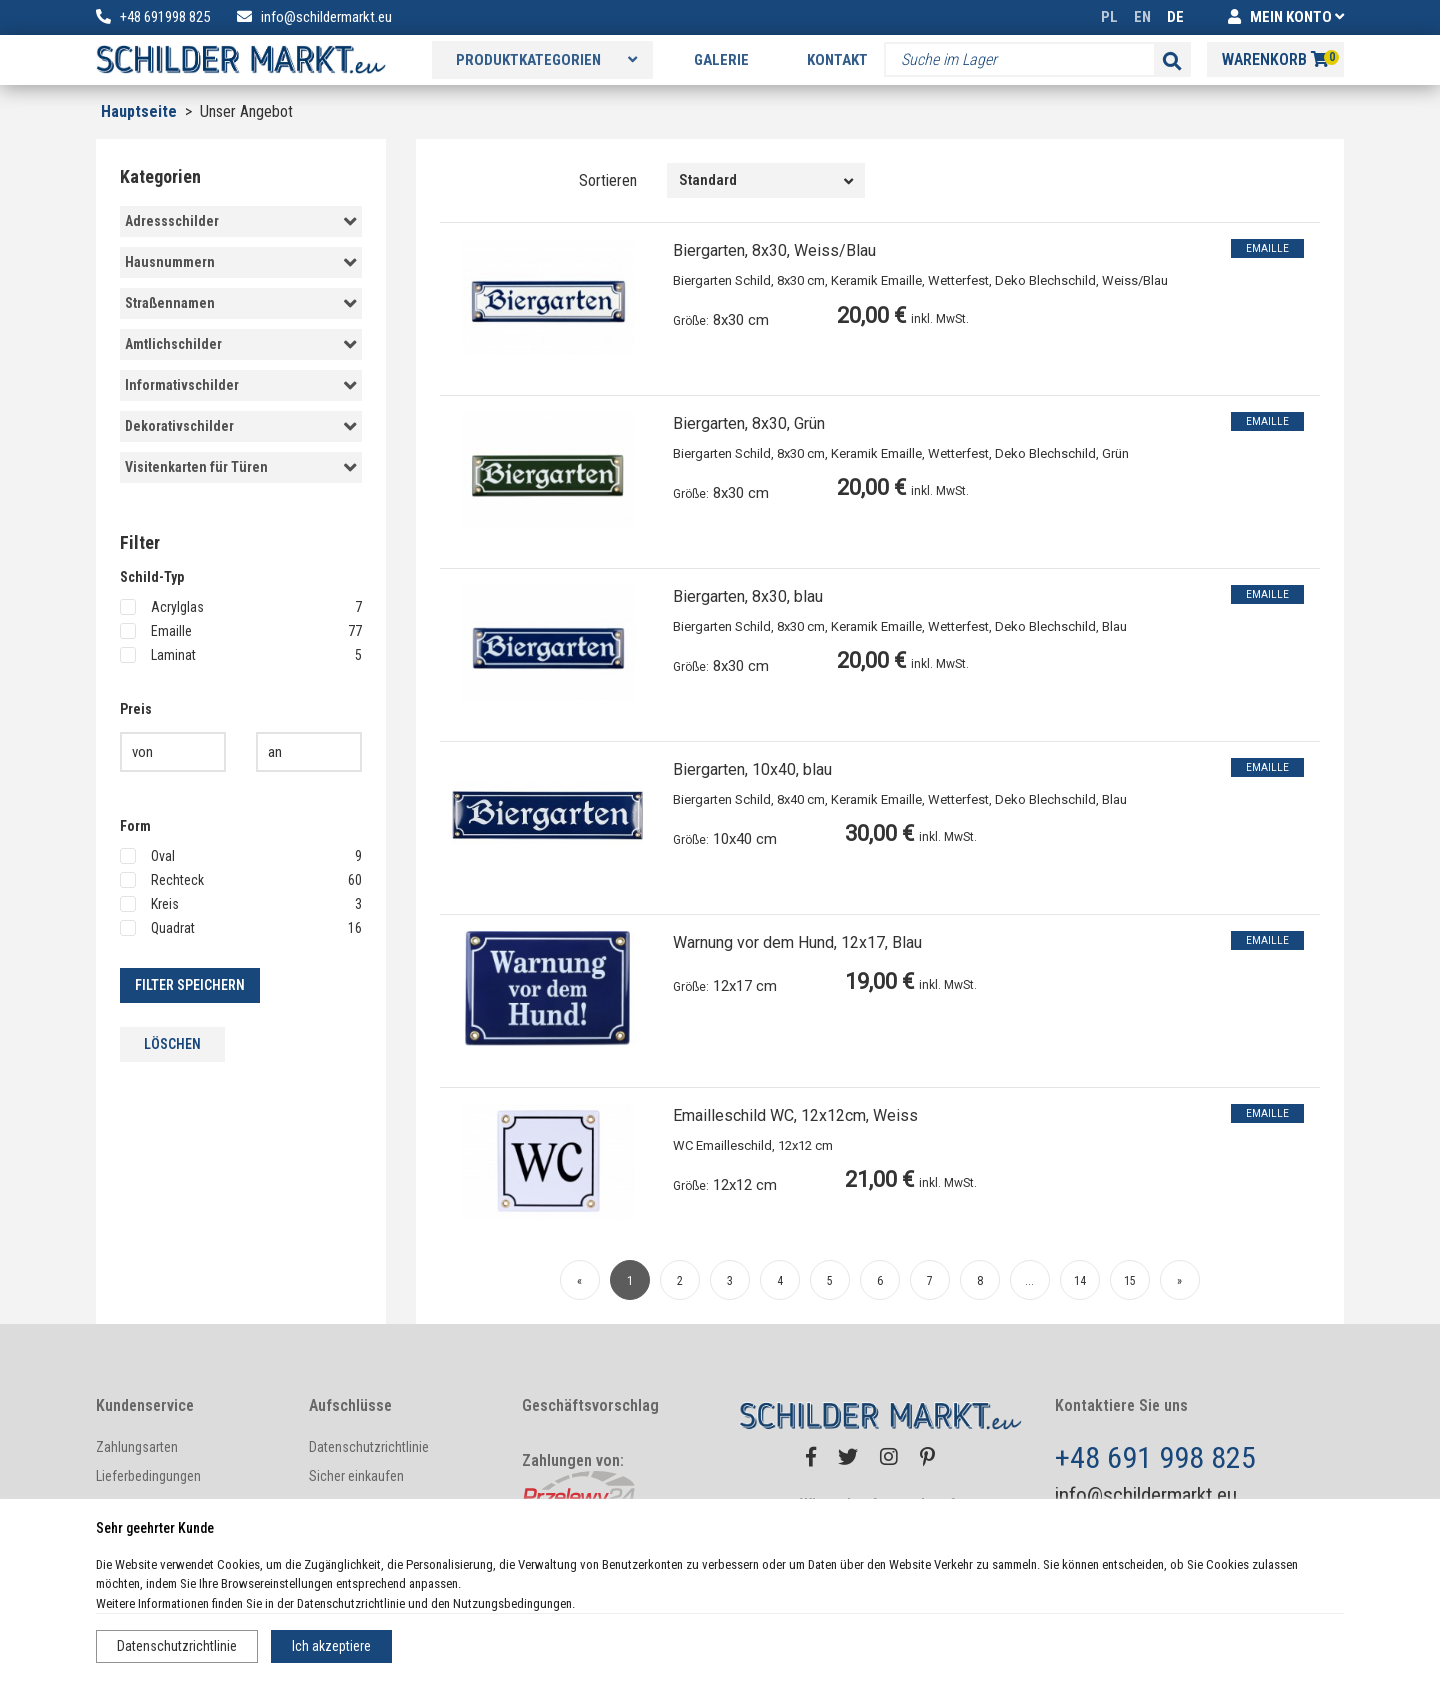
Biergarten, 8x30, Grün (749, 423)
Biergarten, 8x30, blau (748, 596)
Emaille (241, 631)
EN (1142, 17)
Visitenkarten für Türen (241, 468)
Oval (241, 856)
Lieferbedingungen (148, 1476)
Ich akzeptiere (331, 1646)
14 (1080, 1281)
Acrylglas (241, 607)
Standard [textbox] (708, 180)
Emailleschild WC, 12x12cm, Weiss (795, 1115)
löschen (172, 1044)
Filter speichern (190, 985)
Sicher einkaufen (356, 1476)
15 (1130, 1281)
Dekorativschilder (241, 427)
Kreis (241, 904)
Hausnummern (241, 263)
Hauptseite (139, 111)
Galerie (721, 60)
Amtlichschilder (241, 345)
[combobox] (766, 180)
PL (1109, 17)
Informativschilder (241, 386)
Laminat (241, 655)
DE (1175, 17)
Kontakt (837, 60)
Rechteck (241, 880)
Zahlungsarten (137, 1447)
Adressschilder (241, 222)
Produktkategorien (546, 60)
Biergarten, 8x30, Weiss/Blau (774, 250)
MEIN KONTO (1286, 17)
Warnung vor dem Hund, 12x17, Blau (797, 942)
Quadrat (241, 928)
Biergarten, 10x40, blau (752, 769)
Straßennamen (241, 304)
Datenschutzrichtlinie (177, 1646)
